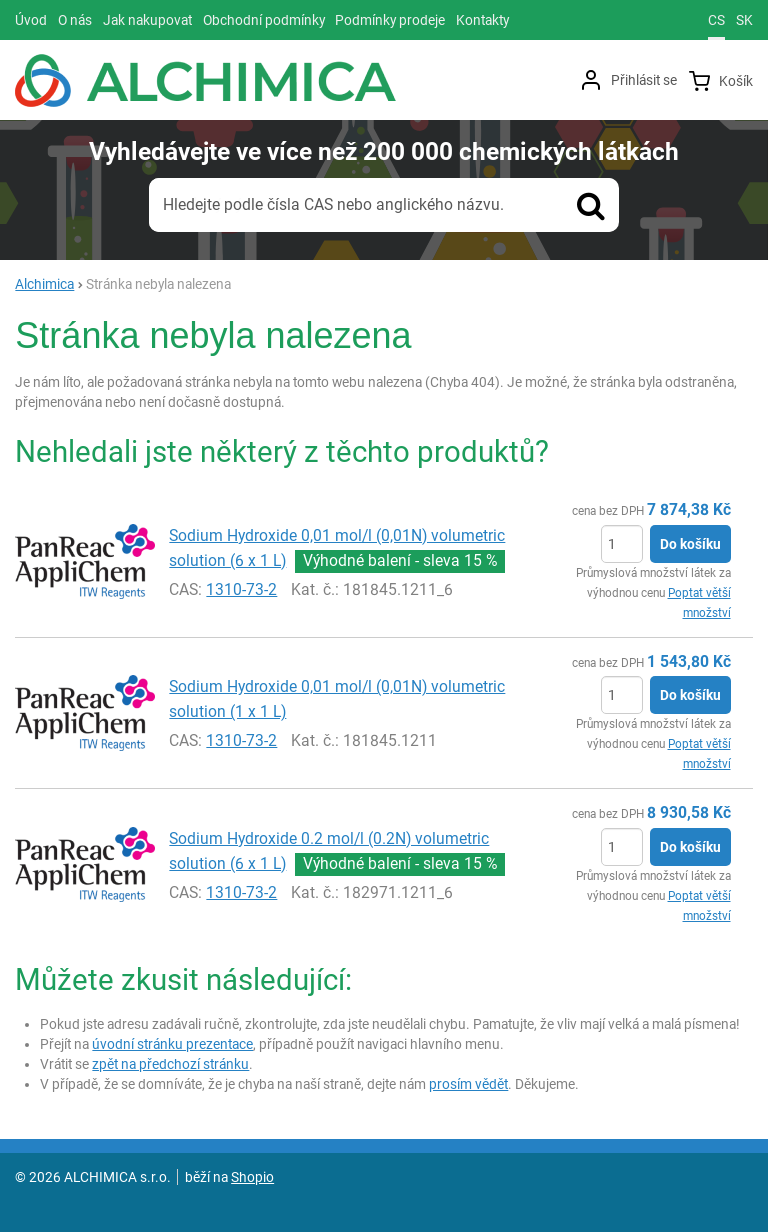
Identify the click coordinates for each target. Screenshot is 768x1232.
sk (744, 20)
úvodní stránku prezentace (172, 1044)
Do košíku (690, 544)
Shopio (252, 1177)
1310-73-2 (241, 589)
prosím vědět (468, 1084)
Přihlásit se (644, 80)
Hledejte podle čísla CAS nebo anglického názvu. (333, 204)
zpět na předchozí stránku (170, 1064)
